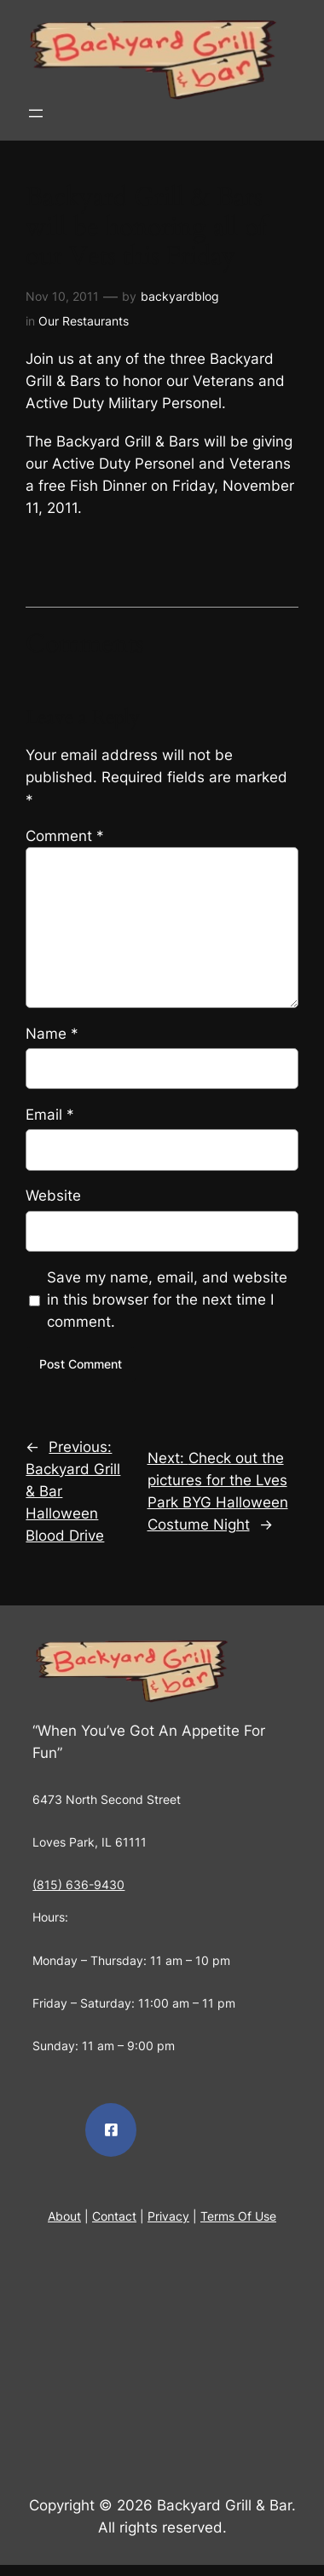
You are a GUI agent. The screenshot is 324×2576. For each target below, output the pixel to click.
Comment (65, 835)
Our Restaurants (83, 321)
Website (53, 1195)
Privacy (168, 2216)
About (64, 2216)
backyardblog (180, 296)
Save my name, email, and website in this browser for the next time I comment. (167, 1299)
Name (52, 1033)
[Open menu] (36, 113)
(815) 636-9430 (78, 1884)
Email (50, 1114)
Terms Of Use (238, 2216)
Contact (114, 2216)
